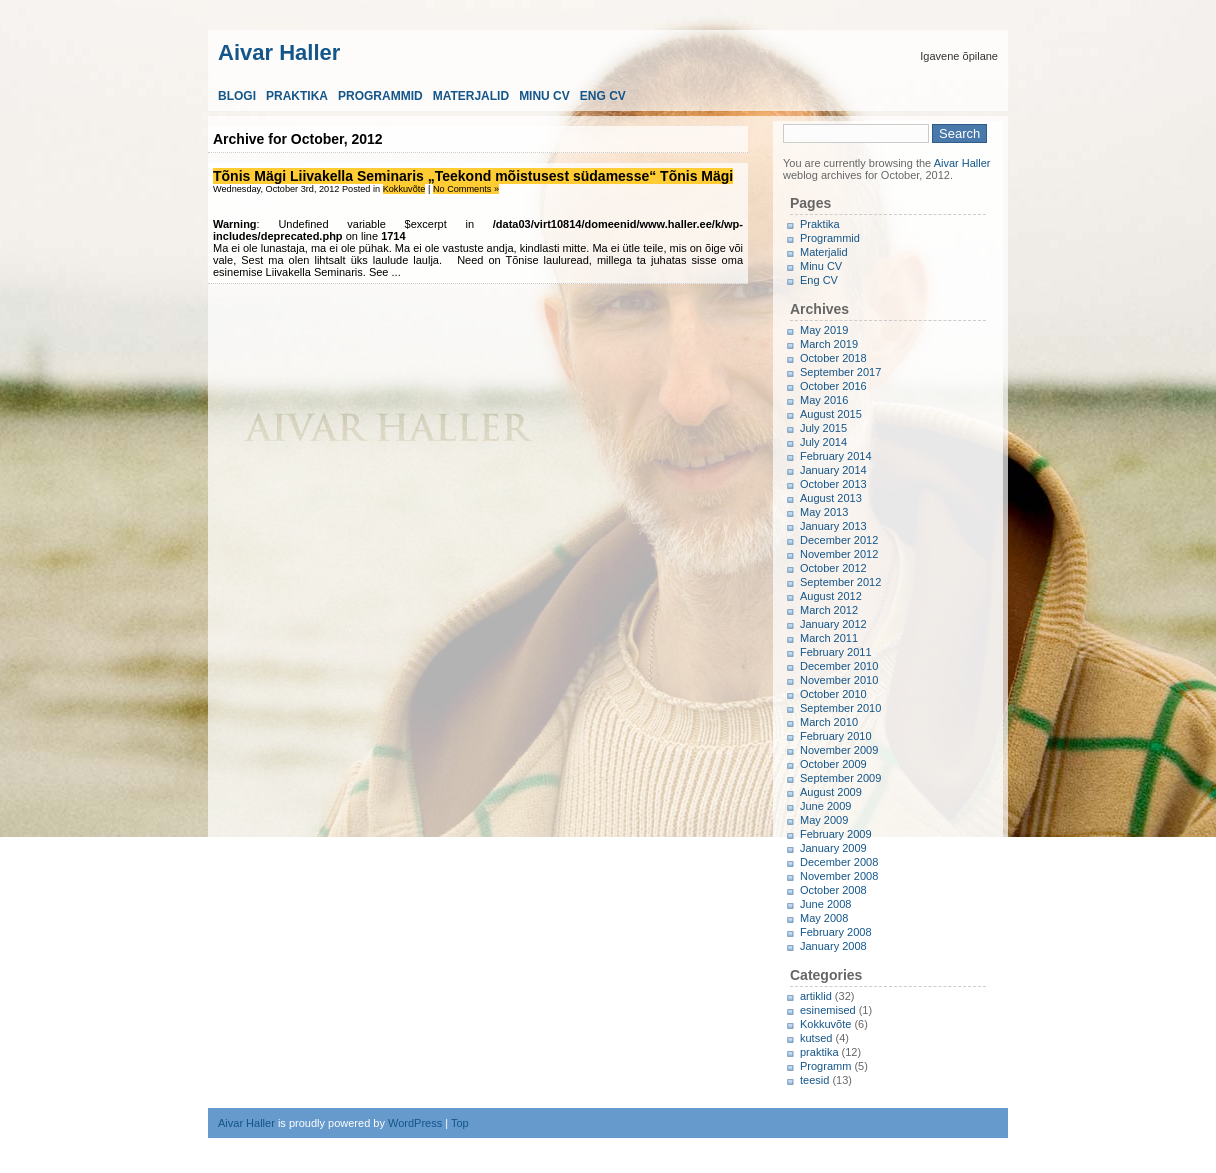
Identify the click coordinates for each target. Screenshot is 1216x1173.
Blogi (237, 96)
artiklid (816, 996)
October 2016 (833, 386)
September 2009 (840, 778)
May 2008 (824, 918)
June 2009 (825, 806)
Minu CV (544, 96)
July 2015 (823, 428)
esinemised (828, 1010)
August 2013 (831, 498)
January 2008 (833, 946)
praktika (819, 1052)
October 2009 (833, 764)
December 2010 (839, 666)
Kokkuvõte (404, 189)
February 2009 (836, 834)
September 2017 (840, 372)
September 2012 (840, 582)
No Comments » (466, 189)
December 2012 (839, 540)
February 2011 (836, 652)
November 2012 (839, 554)
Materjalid (471, 96)
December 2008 (839, 862)
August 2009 (831, 792)
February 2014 (836, 456)
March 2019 (829, 344)
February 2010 (836, 736)
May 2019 (824, 330)
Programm (825, 1066)
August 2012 (831, 596)
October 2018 (833, 358)
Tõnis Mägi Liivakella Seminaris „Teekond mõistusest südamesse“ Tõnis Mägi (473, 176)
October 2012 (833, 568)
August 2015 (831, 414)
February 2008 (836, 932)
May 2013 (824, 512)
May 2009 (824, 820)
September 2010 (840, 708)
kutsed (816, 1038)
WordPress (415, 1123)
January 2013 (833, 526)
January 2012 (833, 624)
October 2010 (833, 694)
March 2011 (829, 638)
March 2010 (829, 722)
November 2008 (839, 876)
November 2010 (839, 680)
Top (460, 1123)
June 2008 (825, 904)
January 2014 (833, 470)
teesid (814, 1080)
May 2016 (824, 400)
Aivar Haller (279, 50)
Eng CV (603, 96)
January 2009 (833, 848)
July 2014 (823, 442)
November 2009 (839, 750)
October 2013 (833, 484)
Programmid (380, 96)
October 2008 (833, 890)
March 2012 (829, 610)
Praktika (297, 96)
